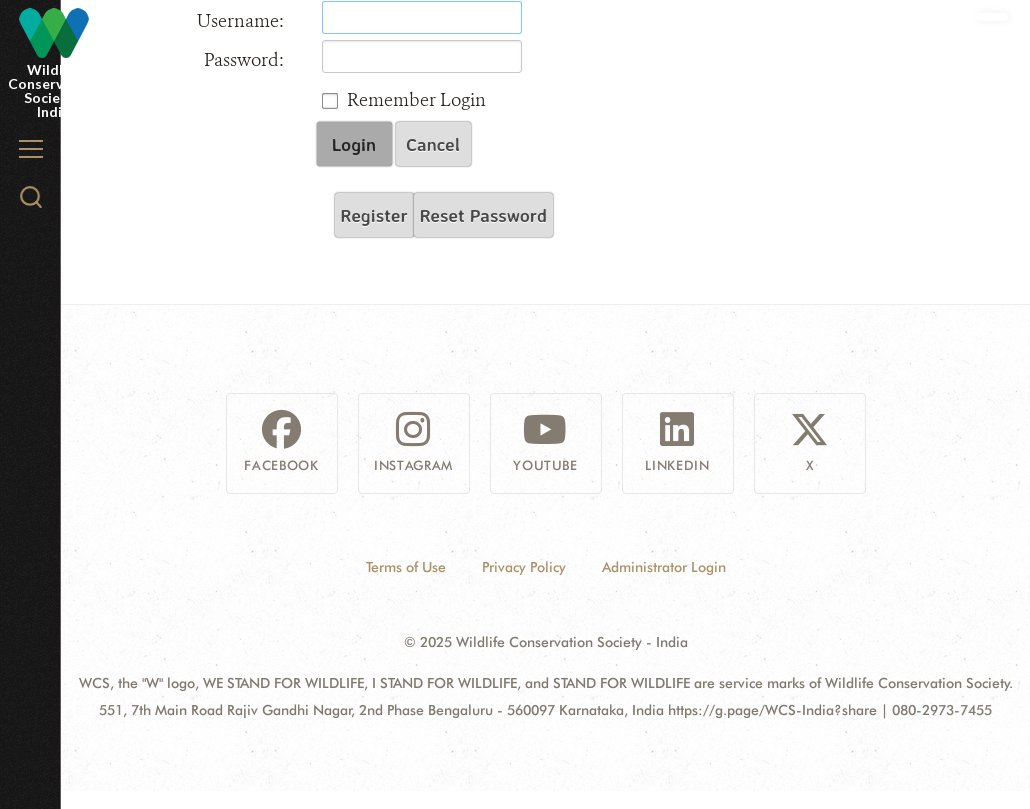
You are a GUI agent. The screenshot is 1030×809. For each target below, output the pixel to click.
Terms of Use (406, 567)
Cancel (433, 144)
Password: (244, 60)
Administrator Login (664, 567)
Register (374, 215)
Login (354, 144)
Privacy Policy (524, 567)
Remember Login (416, 100)
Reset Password (483, 215)
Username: (240, 21)
